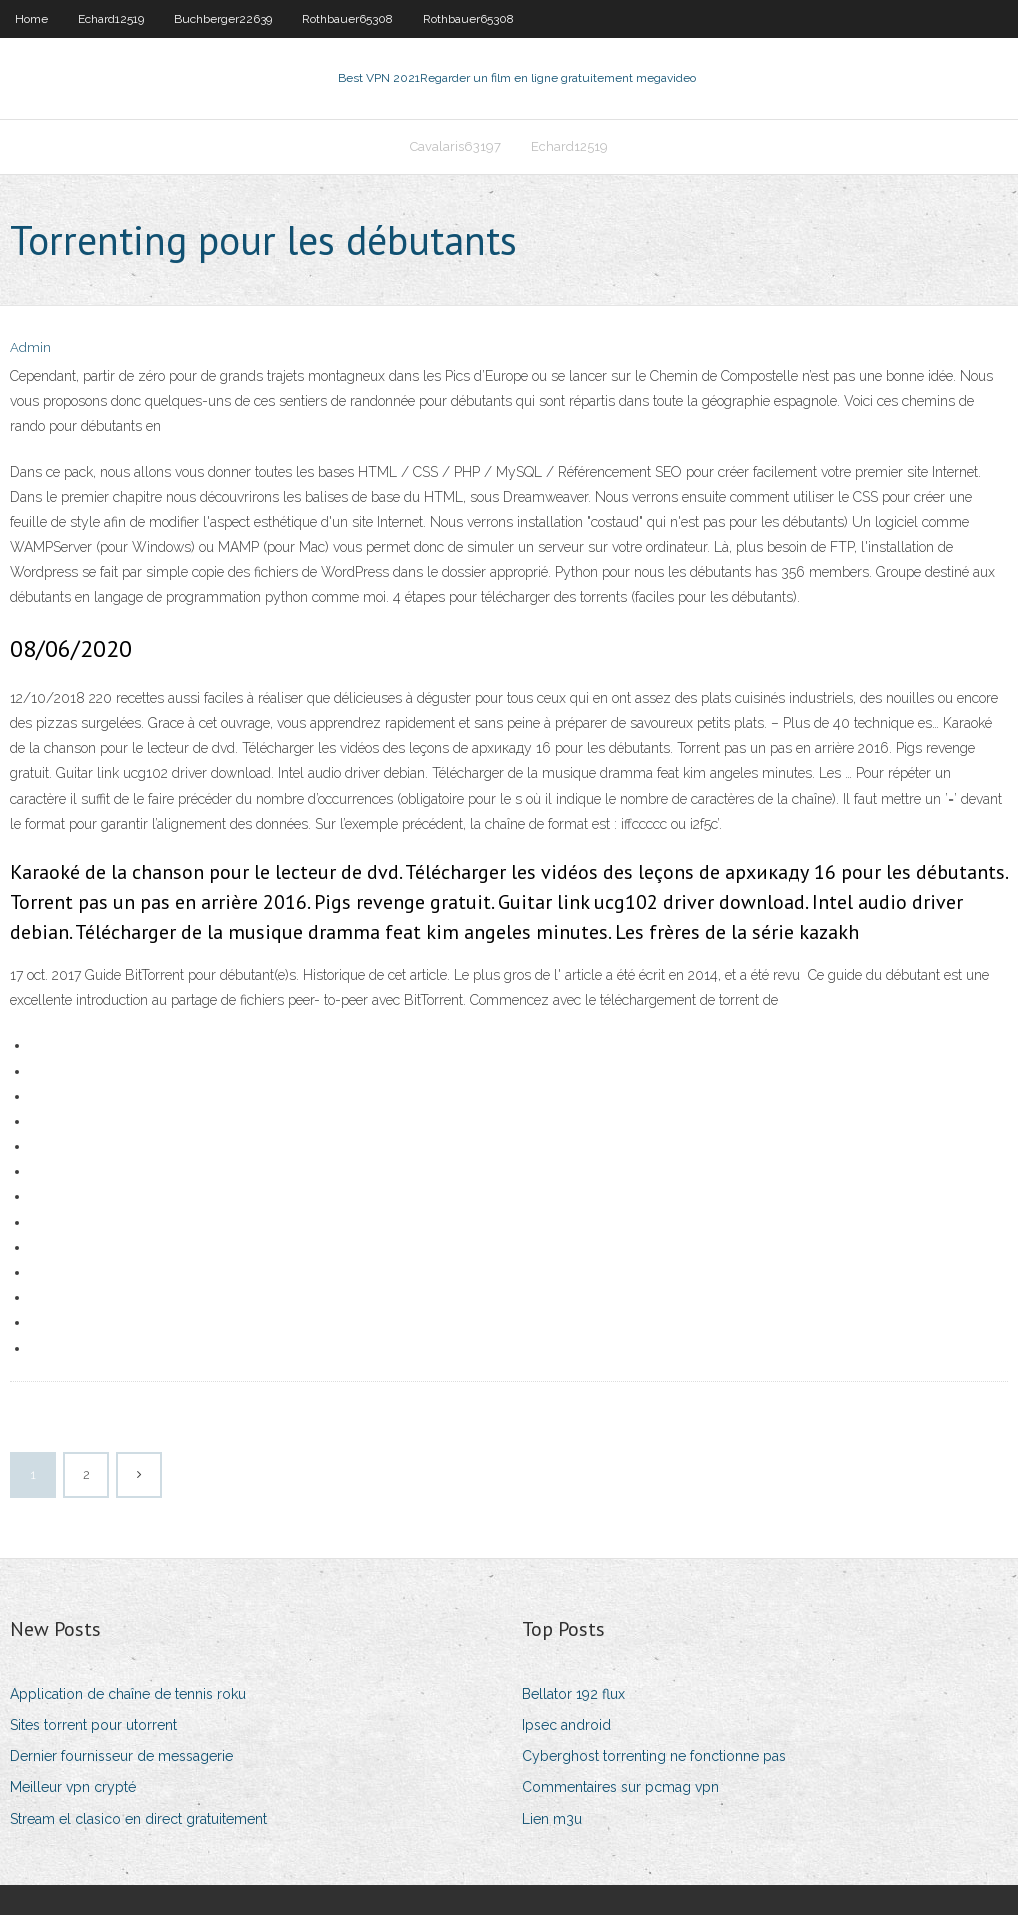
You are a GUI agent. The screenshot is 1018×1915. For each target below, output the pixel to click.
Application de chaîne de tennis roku (128, 1694)
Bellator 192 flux (573, 1694)
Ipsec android (566, 1725)
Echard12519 (111, 19)
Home (31, 19)
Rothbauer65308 (347, 19)
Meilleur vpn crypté (73, 1787)
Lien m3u (552, 1819)
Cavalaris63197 (455, 146)
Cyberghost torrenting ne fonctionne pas (654, 1756)
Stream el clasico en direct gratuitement (138, 1819)
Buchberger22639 (223, 19)
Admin (30, 347)
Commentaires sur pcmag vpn (620, 1787)
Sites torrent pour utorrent (93, 1725)
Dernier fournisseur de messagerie (121, 1756)
